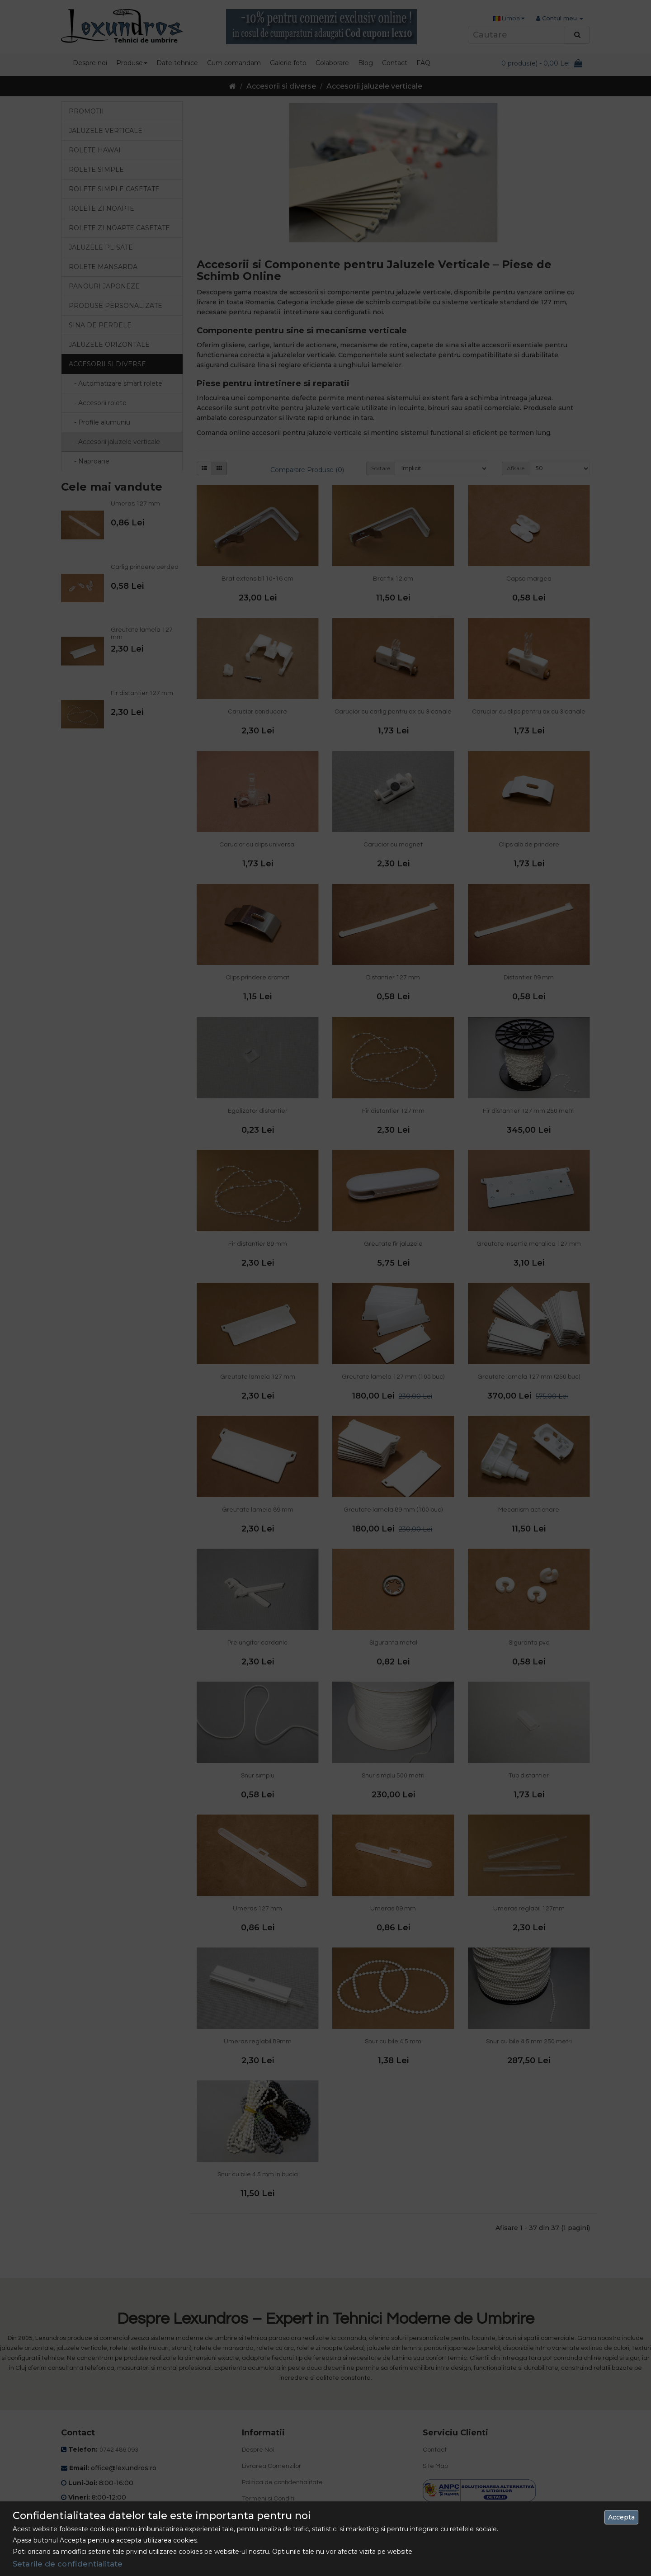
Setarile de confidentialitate (68, 2563)
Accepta (621, 2517)
